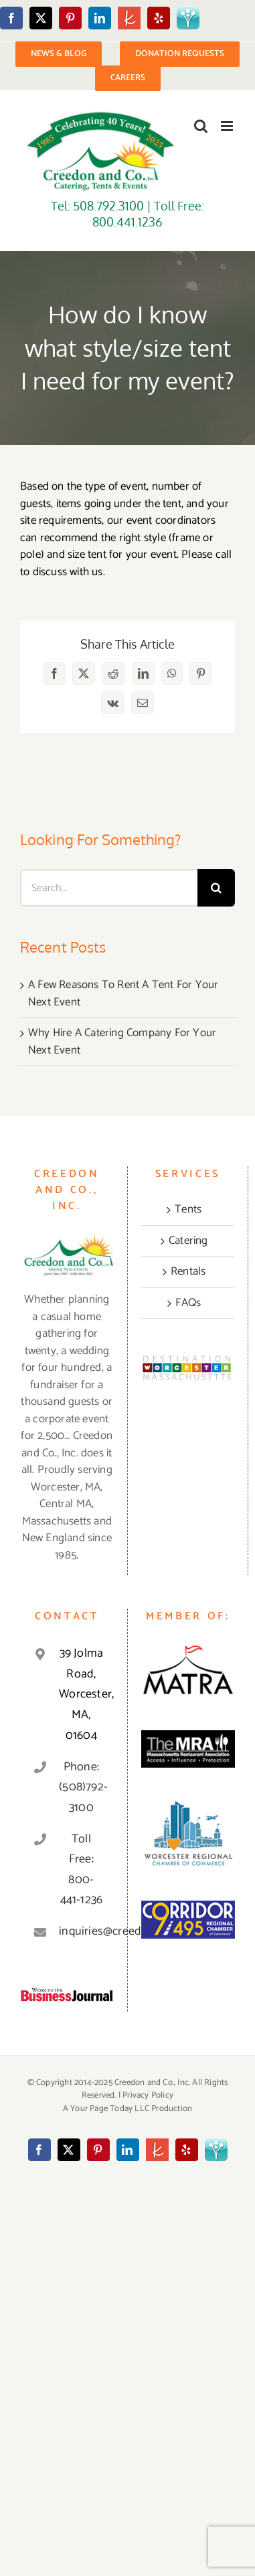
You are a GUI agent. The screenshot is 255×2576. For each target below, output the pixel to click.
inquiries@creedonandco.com (81, 1931)
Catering (188, 1241)
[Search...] (108, 888)
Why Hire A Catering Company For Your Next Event (122, 1041)
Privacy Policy (147, 2095)
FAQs (188, 1303)
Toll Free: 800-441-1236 (81, 1870)
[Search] (216, 888)
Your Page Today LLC (109, 2109)
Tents (188, 1210)
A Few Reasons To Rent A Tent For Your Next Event (123, 993)
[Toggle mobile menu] (228, 126)
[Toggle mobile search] (200, 126)
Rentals (188, 1272)
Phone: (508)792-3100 (81, 1787)
